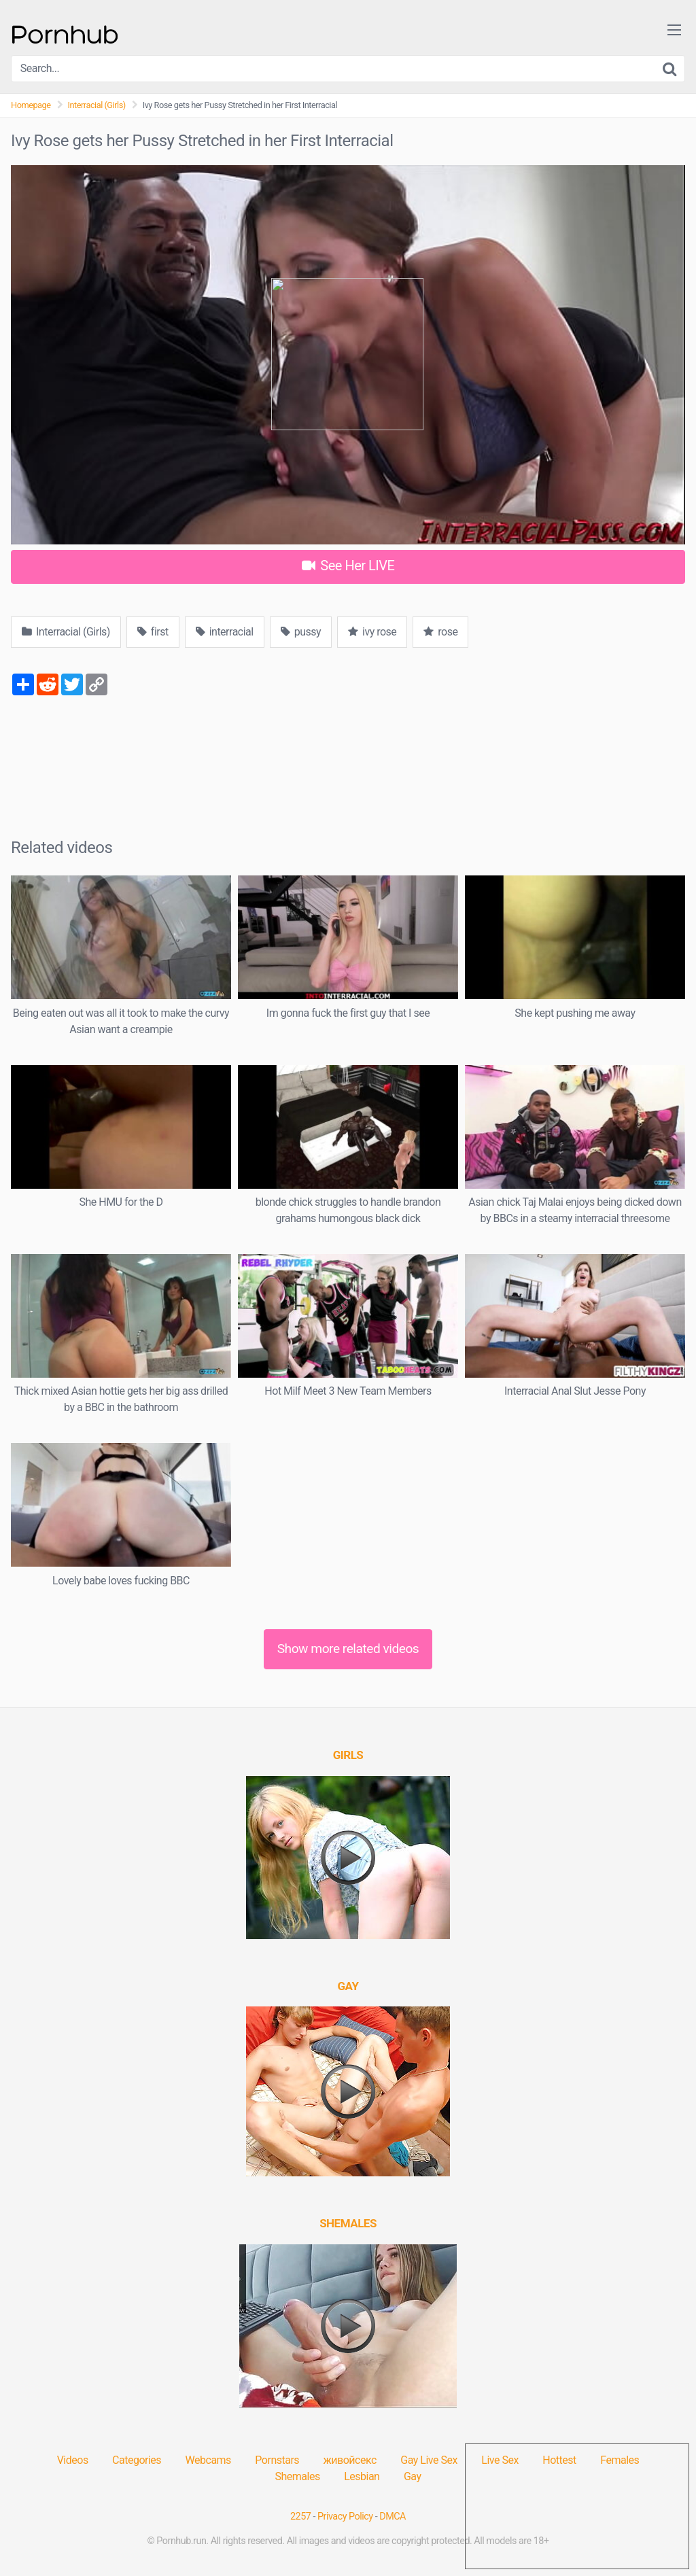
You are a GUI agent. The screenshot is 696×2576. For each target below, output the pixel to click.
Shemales (297, 2476)
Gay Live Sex (428, 2460)
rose (440, 631)
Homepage (31, 105)
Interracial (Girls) (97, 105)
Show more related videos (348, 1648)
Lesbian (361, 2476)
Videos (72, 2460)
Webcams (208, 2460)
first (153, 631)
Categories (136, 2460)
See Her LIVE (348, 565)
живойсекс (350, 2460)
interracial (225, 631)
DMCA (392, 2516)
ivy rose (372, 631)
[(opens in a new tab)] (348, 1755)
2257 (300, 2516)
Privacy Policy (345, 2516)
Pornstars (277, 2460)
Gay (412, 2476)
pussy (301, 631)
